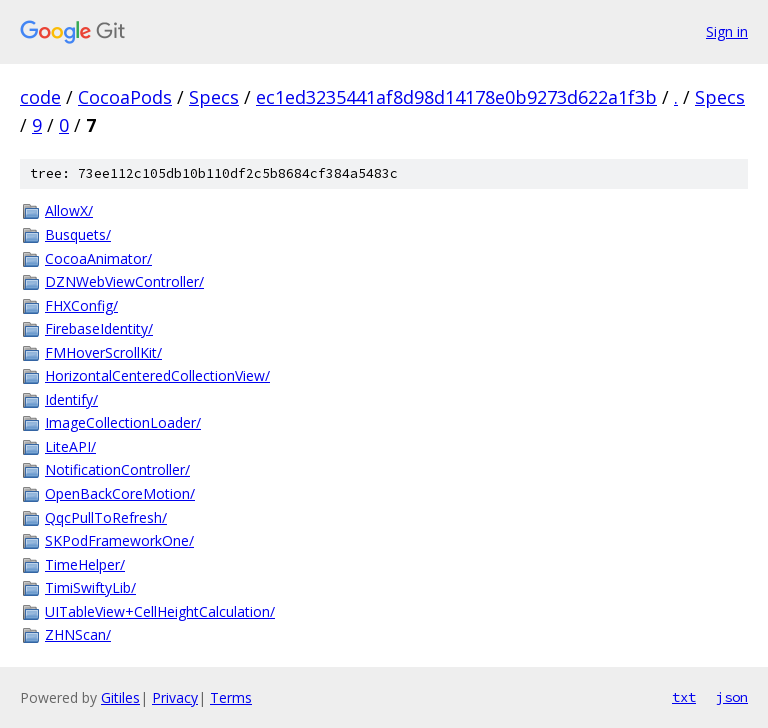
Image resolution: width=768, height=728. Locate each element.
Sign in (727, 31)
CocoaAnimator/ (98, 258)
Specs (214, 97)
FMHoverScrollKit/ (103, 352)
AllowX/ (69, 210)
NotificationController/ (117, 469)
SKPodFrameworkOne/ (119, 540)
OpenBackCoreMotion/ (120, 493)
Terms (231, 697)
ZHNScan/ (78, 634)
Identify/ (71, 399)
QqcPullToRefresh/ (106, 517)
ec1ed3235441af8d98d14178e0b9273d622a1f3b (456, 97)
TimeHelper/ (85, 564)
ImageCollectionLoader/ (123, 422)
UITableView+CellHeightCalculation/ (160, 611)
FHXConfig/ (81, 305)
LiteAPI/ (70, 446)
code (40, 97)
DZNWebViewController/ (124, 281)
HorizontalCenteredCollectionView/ (157, 375)
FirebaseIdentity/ (99, 328)
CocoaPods (125, 97)
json (732, 697)
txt (684, 697)
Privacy (175, 697)
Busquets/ (78, 234)
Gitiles (120, 697)
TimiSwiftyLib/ (90, 587)
